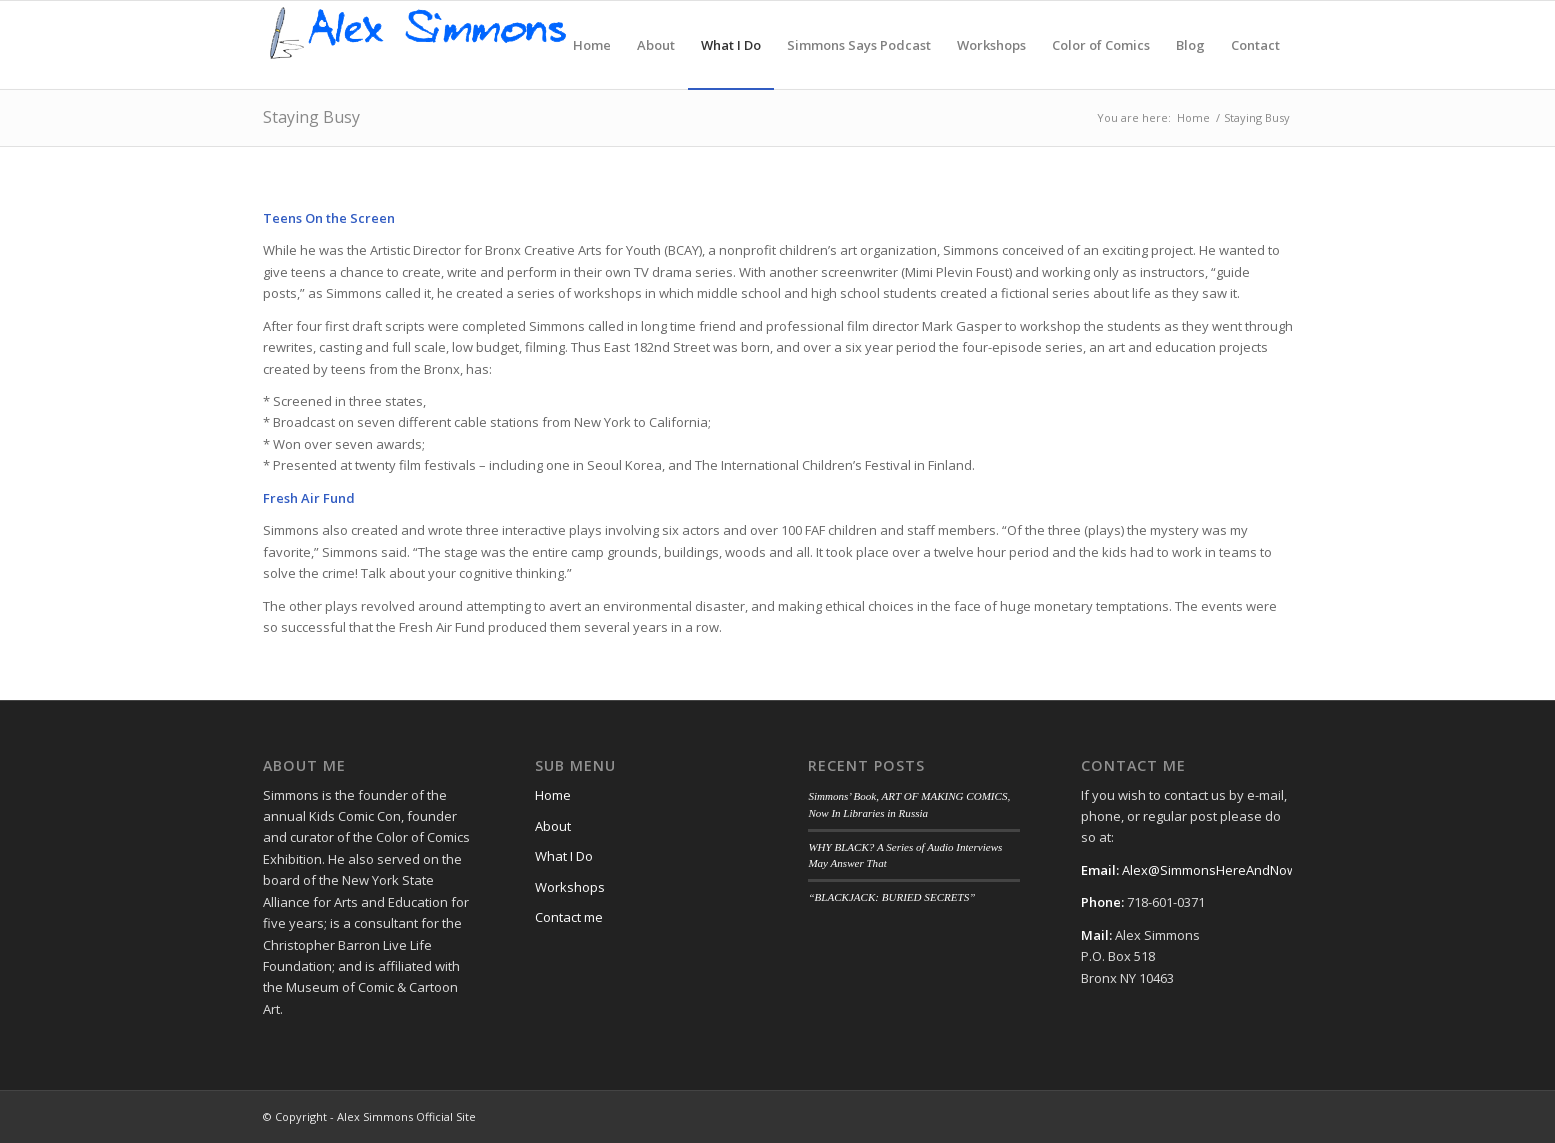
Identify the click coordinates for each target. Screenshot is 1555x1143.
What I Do (564, 856)
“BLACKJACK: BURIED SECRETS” (891, 897)
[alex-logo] (419, 45)
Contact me (569, 917)
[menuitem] (592, 45)
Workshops (570, 887)
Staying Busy (311, 117)
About (553, 826)
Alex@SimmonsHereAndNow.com (1223, 870)
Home (553, 795)
